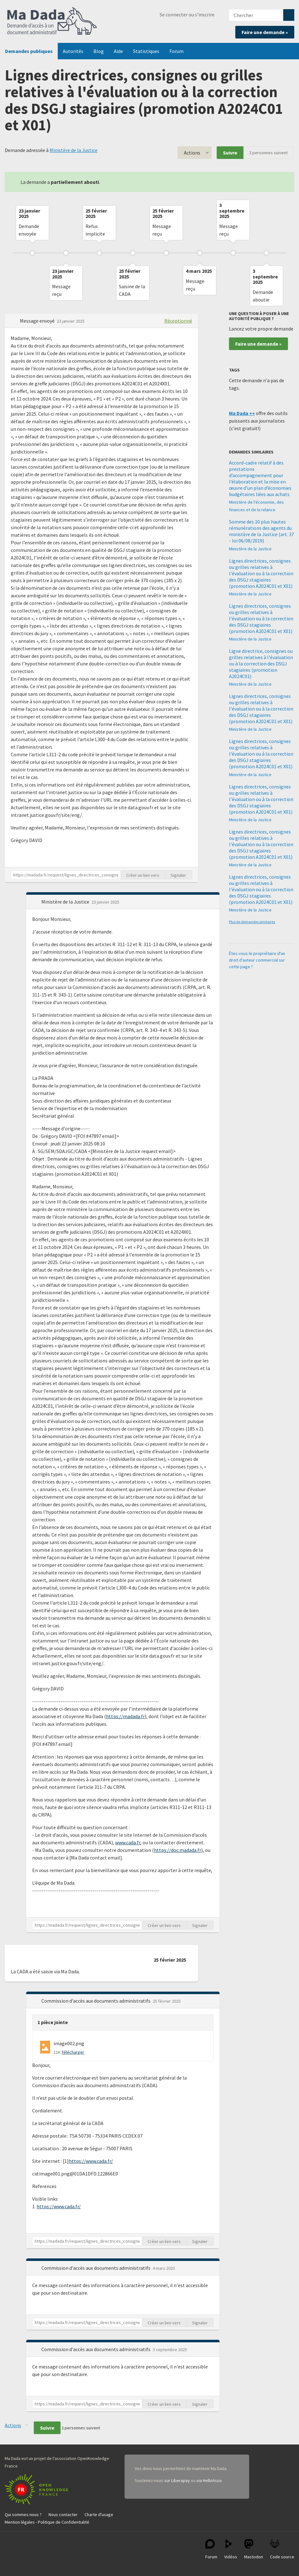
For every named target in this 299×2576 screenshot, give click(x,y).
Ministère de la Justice (73, 150)
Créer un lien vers (142, 875)
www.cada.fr (127, 1842)
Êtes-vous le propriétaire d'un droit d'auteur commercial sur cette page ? (257, 960)
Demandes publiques (29, 51)
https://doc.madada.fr (177, 1850)
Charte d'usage (99, 2514)
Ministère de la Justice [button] (65, 902)
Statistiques (146, 51)
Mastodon (253, 2549)
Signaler (178, 875)
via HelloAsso (209, 2480)
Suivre (230, 152)
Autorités (73, 51)
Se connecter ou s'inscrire (187, 14)
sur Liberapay (177, 2480)
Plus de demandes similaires (252, 921)
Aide (118, 51)
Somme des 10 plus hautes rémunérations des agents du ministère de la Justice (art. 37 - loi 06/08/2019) (261, 531)
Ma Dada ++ (242, 413)
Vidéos (230, 2549)
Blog (98, 51)
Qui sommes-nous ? (23, 2514)
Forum (176, 51)
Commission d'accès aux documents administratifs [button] (96, 2001)
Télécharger (73, 2052)
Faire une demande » (265, 32)
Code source (282, 2549)
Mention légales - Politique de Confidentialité (47, 2522)
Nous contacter (63, 2514)
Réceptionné (178, 321)
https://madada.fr (125, 1716)
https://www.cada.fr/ (91, 2161)
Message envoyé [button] (38, 321)
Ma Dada (52, 21)
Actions (192, 152)
